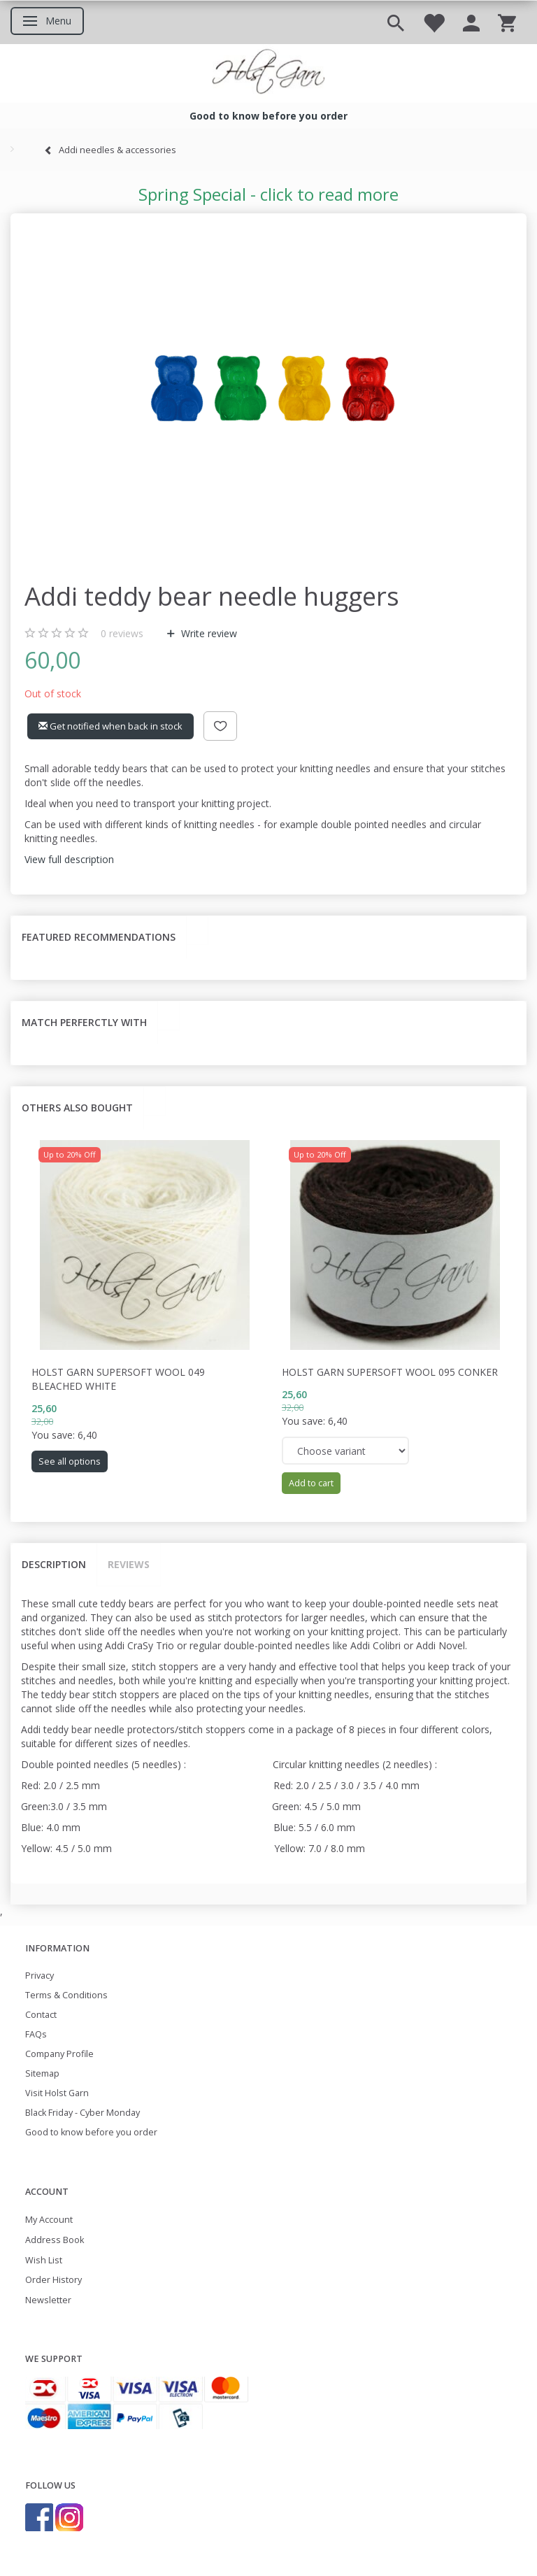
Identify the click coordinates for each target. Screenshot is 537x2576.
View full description (69, 859)
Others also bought (77, 1107)
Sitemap (42, 2073)
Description (54, 1564)
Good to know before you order (91, 2132)
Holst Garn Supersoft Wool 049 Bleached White (118, 1379)
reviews (122, 633)
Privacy (39, 1975)
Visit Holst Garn (57, 2093)
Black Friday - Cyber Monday (82, 2113)
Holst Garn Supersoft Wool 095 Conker (390, 1372)
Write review (207, 633)
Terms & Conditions (66, 1995)
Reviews (129, 1564)
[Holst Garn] (268, 73)
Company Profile (59, 2054)
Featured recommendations (99, 937)
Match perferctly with (84, 1022)
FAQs (36, 2034)
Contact (41, 2015)
